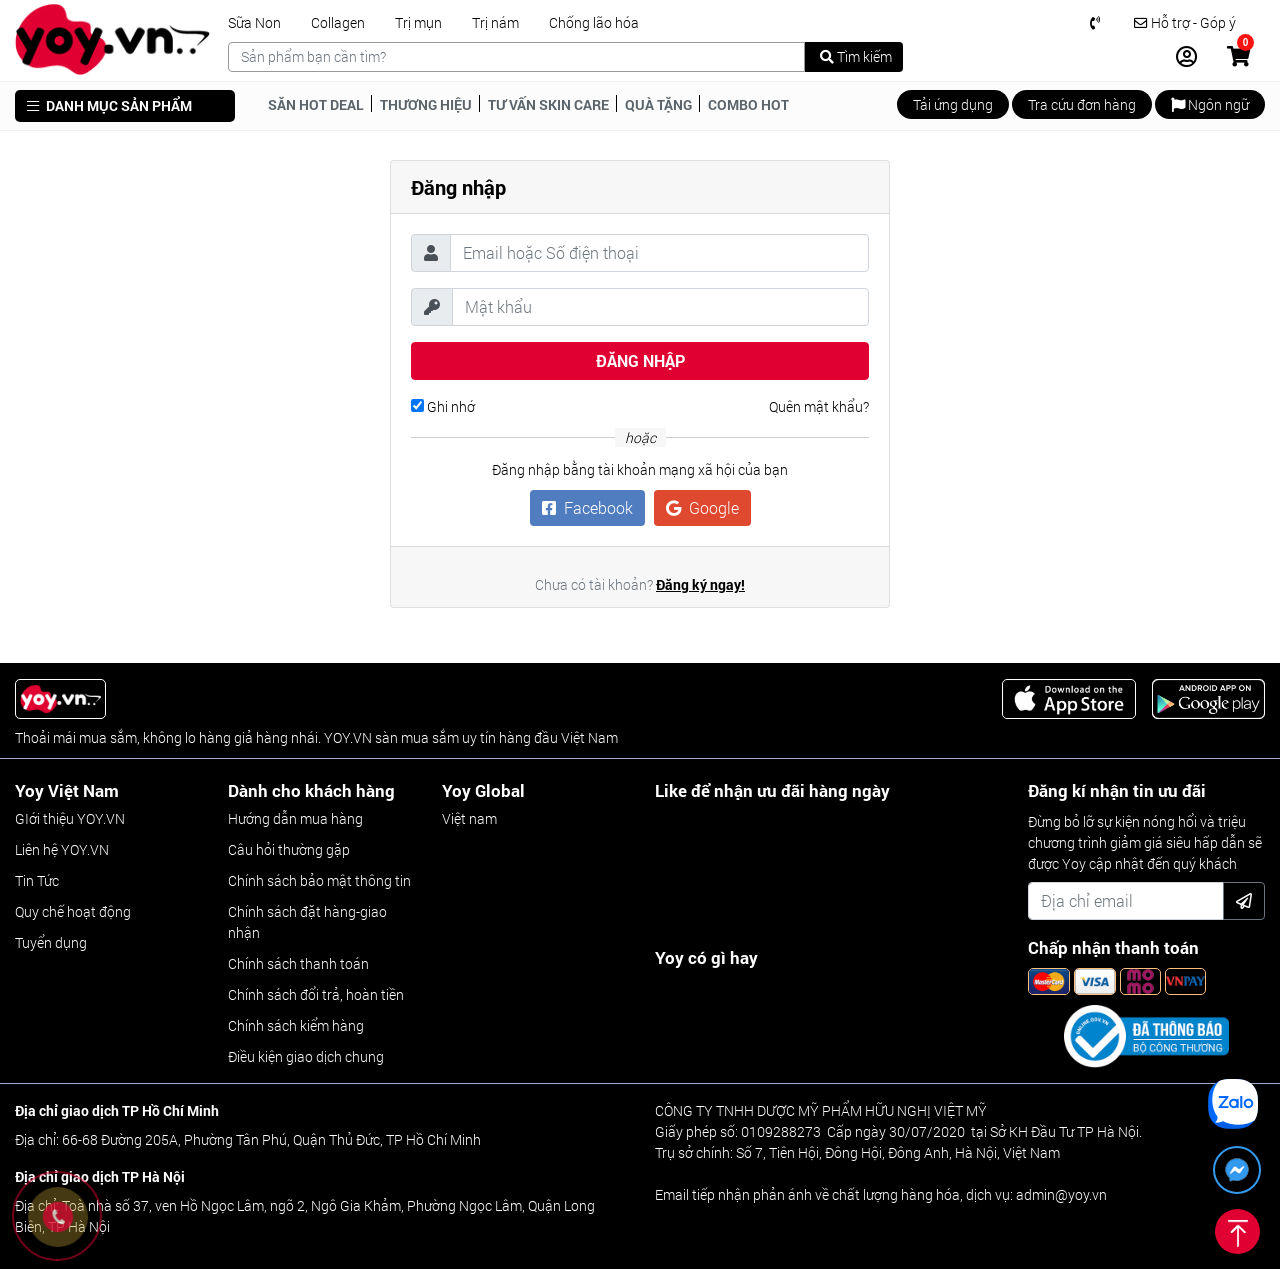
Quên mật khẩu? (819, 406)
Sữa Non (254, 23)
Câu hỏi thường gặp (289, 849)
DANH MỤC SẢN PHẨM (109, 105)
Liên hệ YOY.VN (62, 849)
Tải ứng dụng (953, 104)
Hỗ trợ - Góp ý (1185, 23)
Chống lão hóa (594, 23)
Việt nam (469, 818)
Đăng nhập (640, 360)
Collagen (338, 23)
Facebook (587, 507)
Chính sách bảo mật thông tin (319, 880)
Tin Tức (37, 880)
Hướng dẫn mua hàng (295, 818)
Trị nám (495, 23)
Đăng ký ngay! (700, 584)
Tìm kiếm (856, 56)
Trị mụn (418, 23)
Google (702, 507)
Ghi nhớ (443, 406)
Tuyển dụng (51, 942)
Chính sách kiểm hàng (296, 1025)
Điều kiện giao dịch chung (306, 1056)
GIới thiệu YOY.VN (70, 818)
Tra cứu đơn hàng (1082, 104)
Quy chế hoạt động (73, 911)
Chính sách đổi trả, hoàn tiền (316, 994)
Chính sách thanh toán (298, 963)
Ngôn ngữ (1210, 104)
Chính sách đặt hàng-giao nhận (307, 922)
